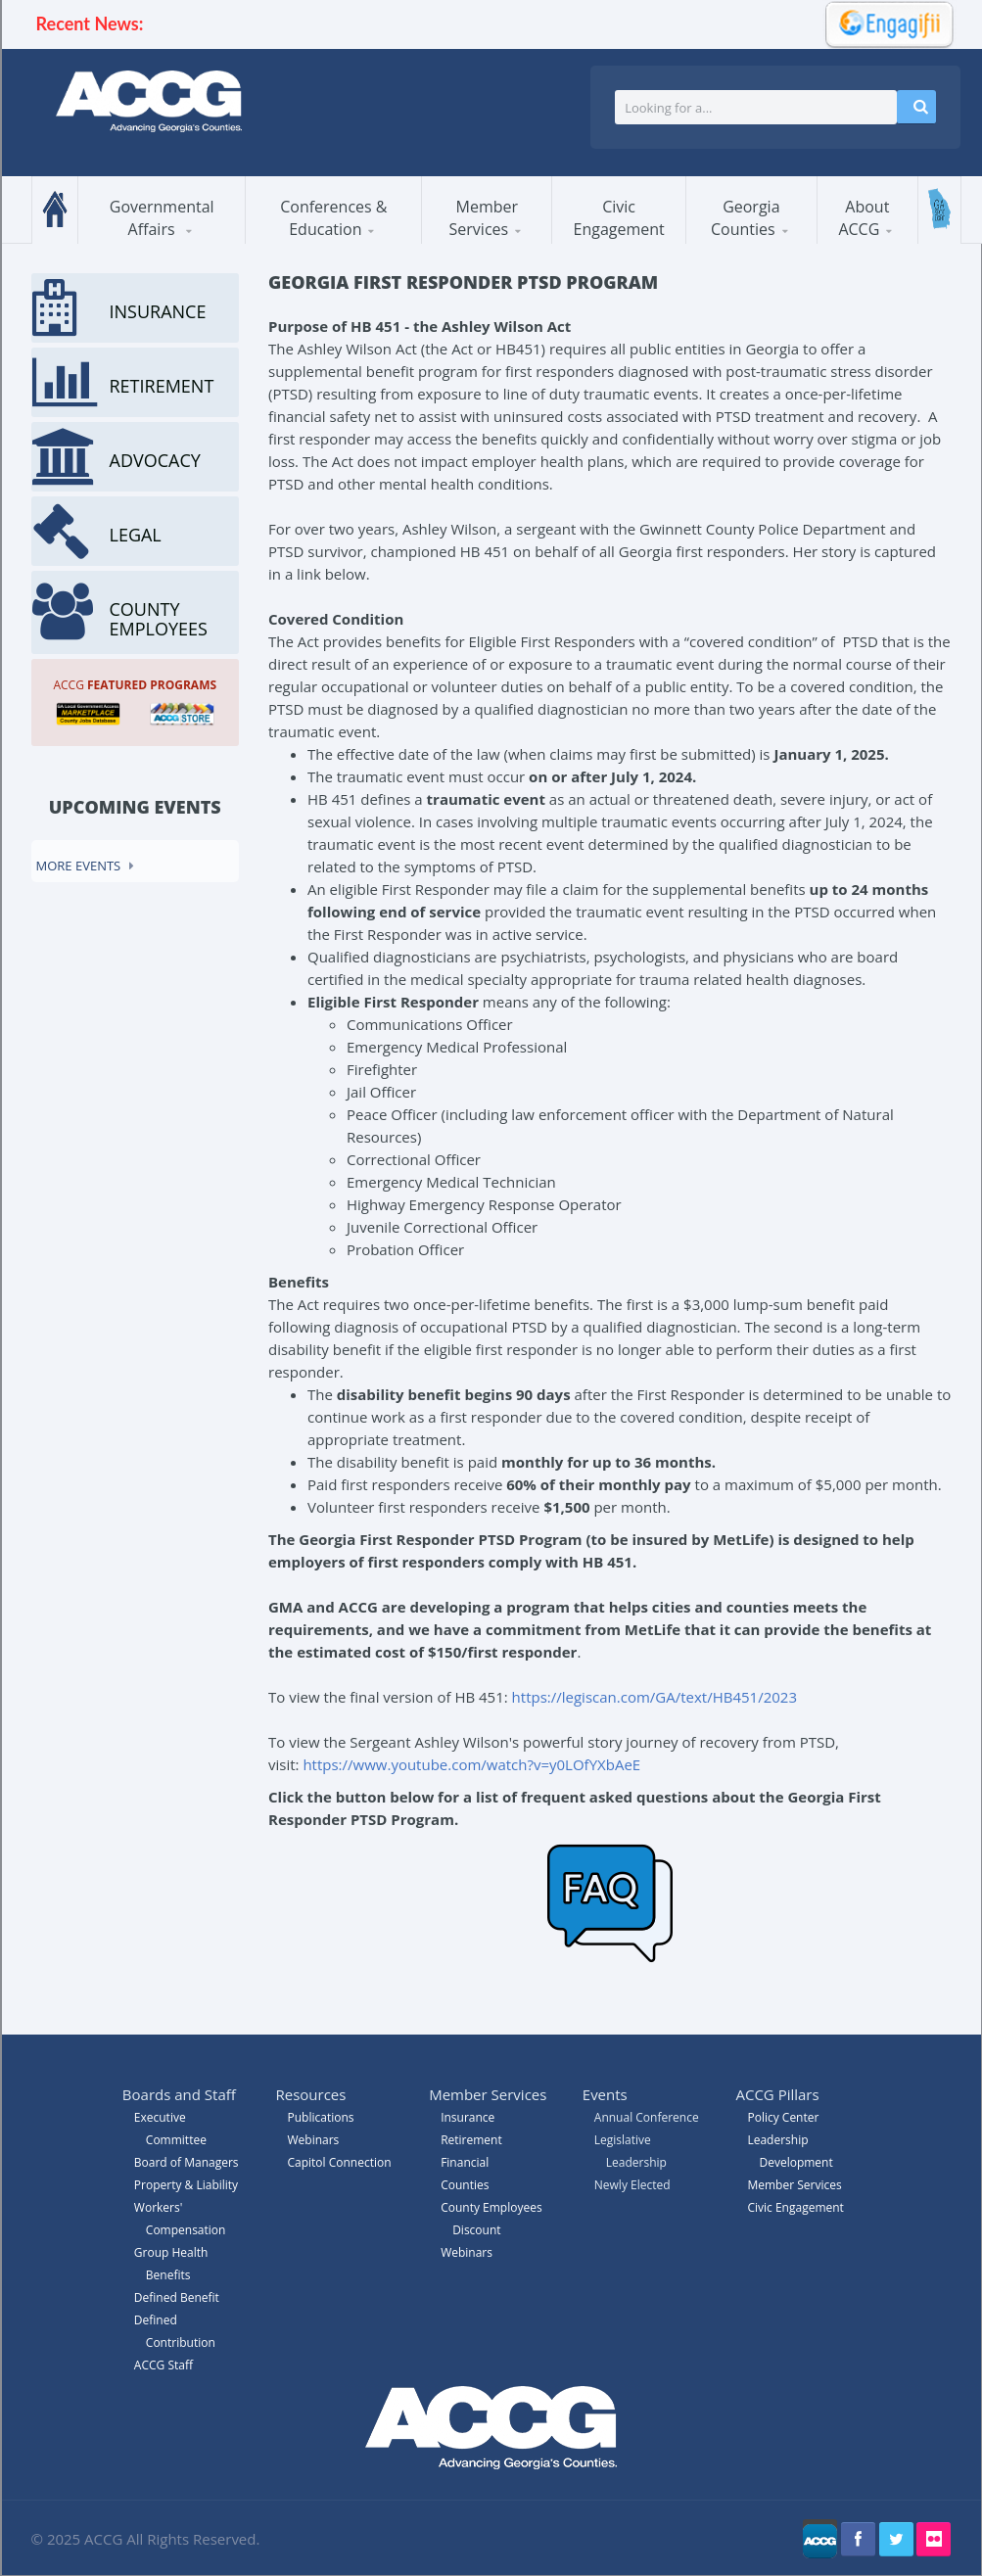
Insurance (467, 2117)
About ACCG (863, 218)
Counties (465, 2185)
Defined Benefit (176, 2297)
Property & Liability (186, 2185)
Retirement (471, 2139)
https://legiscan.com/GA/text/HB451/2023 (654, 1697)
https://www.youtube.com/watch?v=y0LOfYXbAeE (473, 1764)
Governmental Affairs (162, 218)
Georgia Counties (745, 218)
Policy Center (782, 2117)
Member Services (484, 218)
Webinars (466, 2252)
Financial (465, 2162)
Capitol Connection (339, 2162)
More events (78, 865)
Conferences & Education (333, 218)
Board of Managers (186, 2162)
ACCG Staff (163, 2365)
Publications (320, 2117)
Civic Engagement (619, 218)
